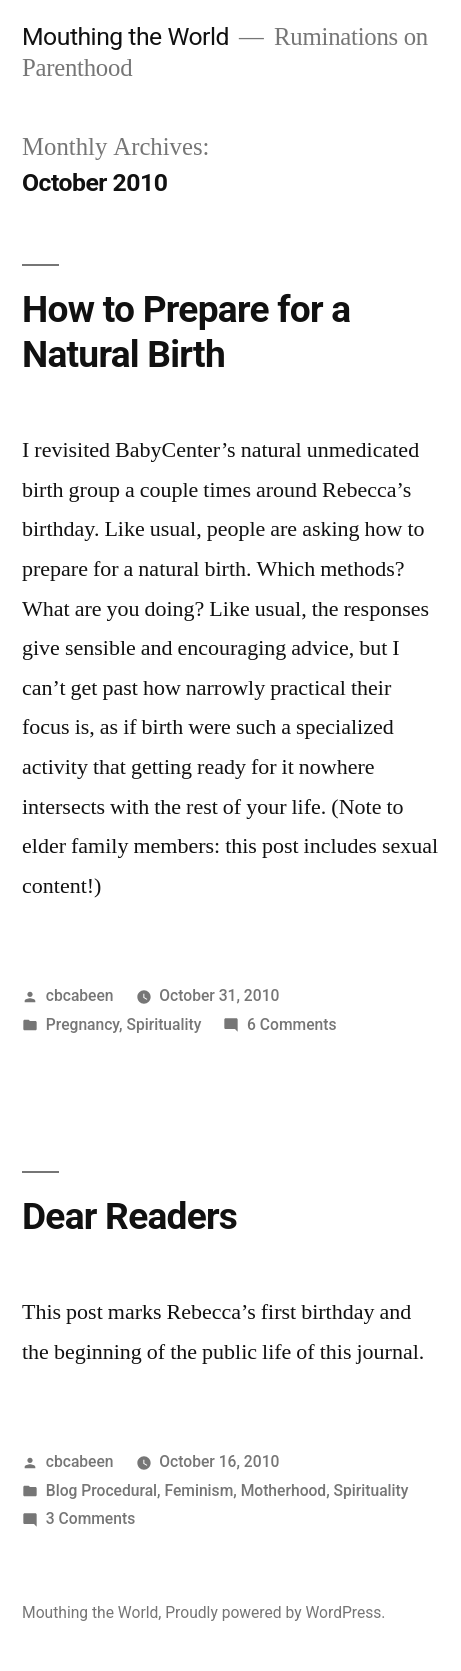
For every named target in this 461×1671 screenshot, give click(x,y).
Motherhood (284, 1490)
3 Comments (90, 1518)
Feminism (199, 1490)
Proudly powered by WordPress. (275, 1612)
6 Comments (291, 1024)
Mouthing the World (125, 36)
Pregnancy (82, 1024)
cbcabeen (80, 995)
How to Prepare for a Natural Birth (186, 332)
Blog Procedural (101, 1490)
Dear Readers (129, 1216)
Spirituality (163, 1024)
